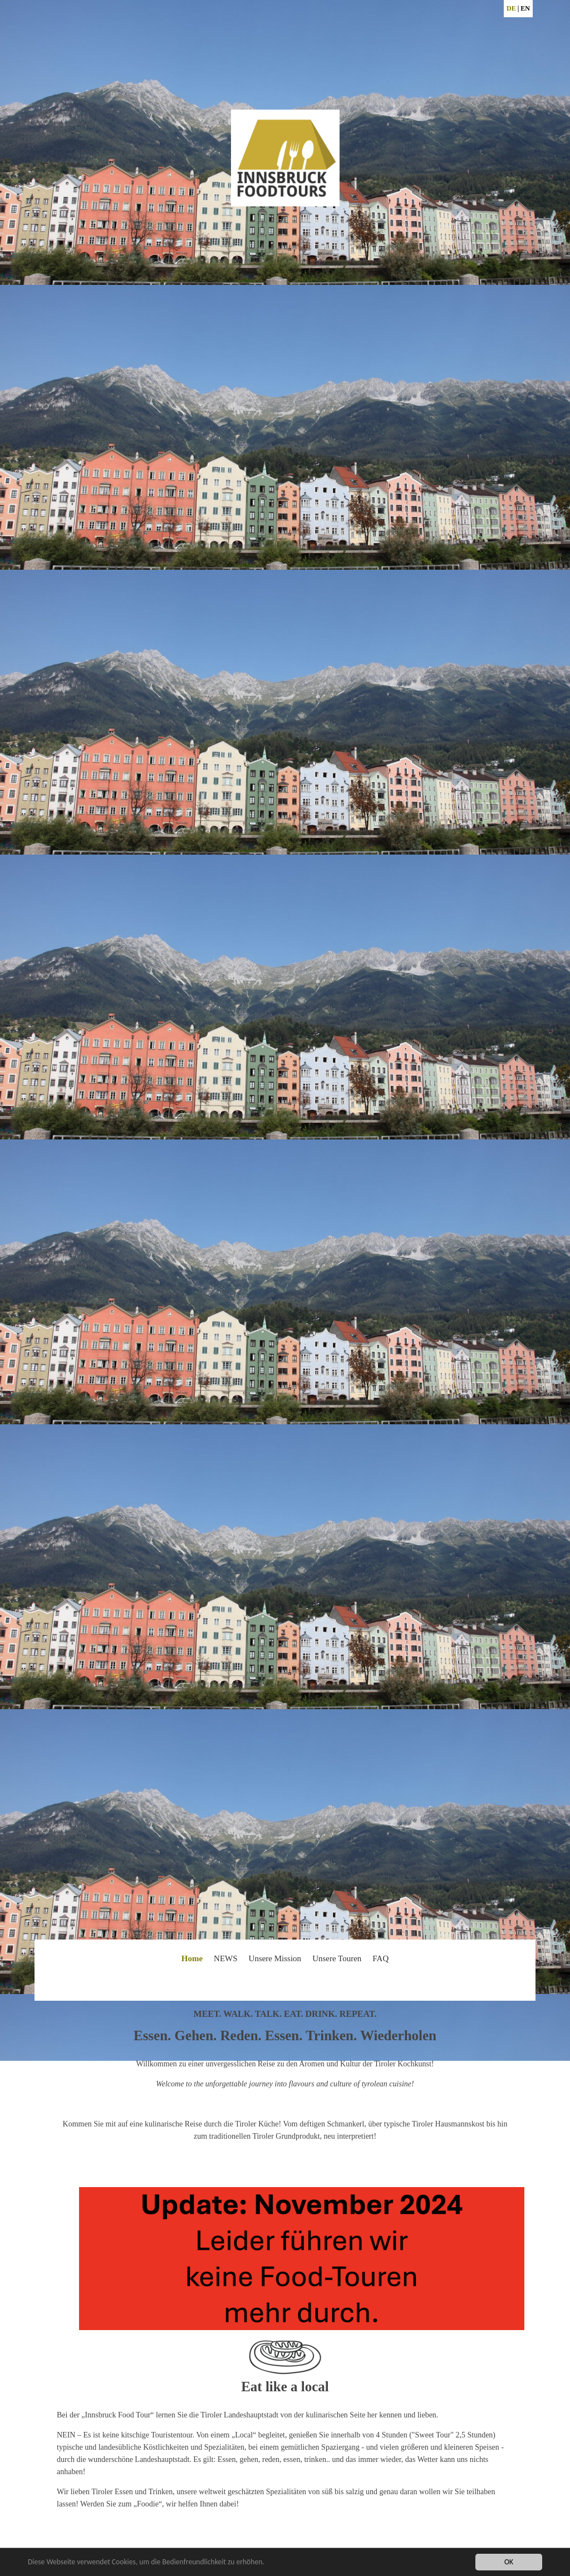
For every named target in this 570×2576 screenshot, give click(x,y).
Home (192, 1958)
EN (525, 8)
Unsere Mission (275, 1958)
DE (511, 8)
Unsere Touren (336, 1958)
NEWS (226, 1958)
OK (508, 2562)
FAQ (380, 1958)
